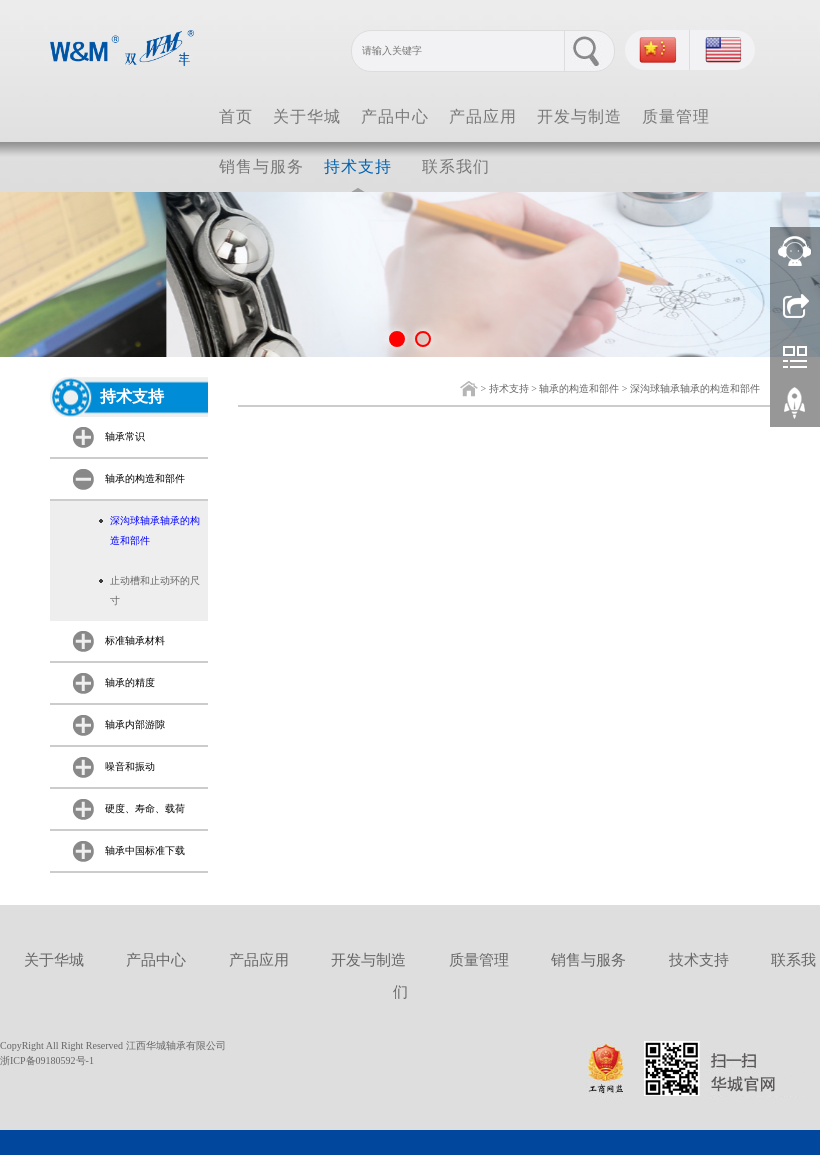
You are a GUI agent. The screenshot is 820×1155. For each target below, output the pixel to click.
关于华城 (307, 116)
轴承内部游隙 (135, 724)
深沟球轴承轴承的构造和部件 (695, 388)
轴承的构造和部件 (579, 388)
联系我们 (456, 166)
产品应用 (483, 116)
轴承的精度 (130, 682)
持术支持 (358, 166)
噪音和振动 (130, 766)
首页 (236, 116)
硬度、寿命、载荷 (145, 808)
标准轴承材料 (135, 640)
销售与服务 (261, 166)
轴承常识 (125, 436)
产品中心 (395, 116)
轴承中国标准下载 (145, 850)
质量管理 (676, 116)
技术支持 (699, 960)
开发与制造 (579, 116)
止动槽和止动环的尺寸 (155, 590)
